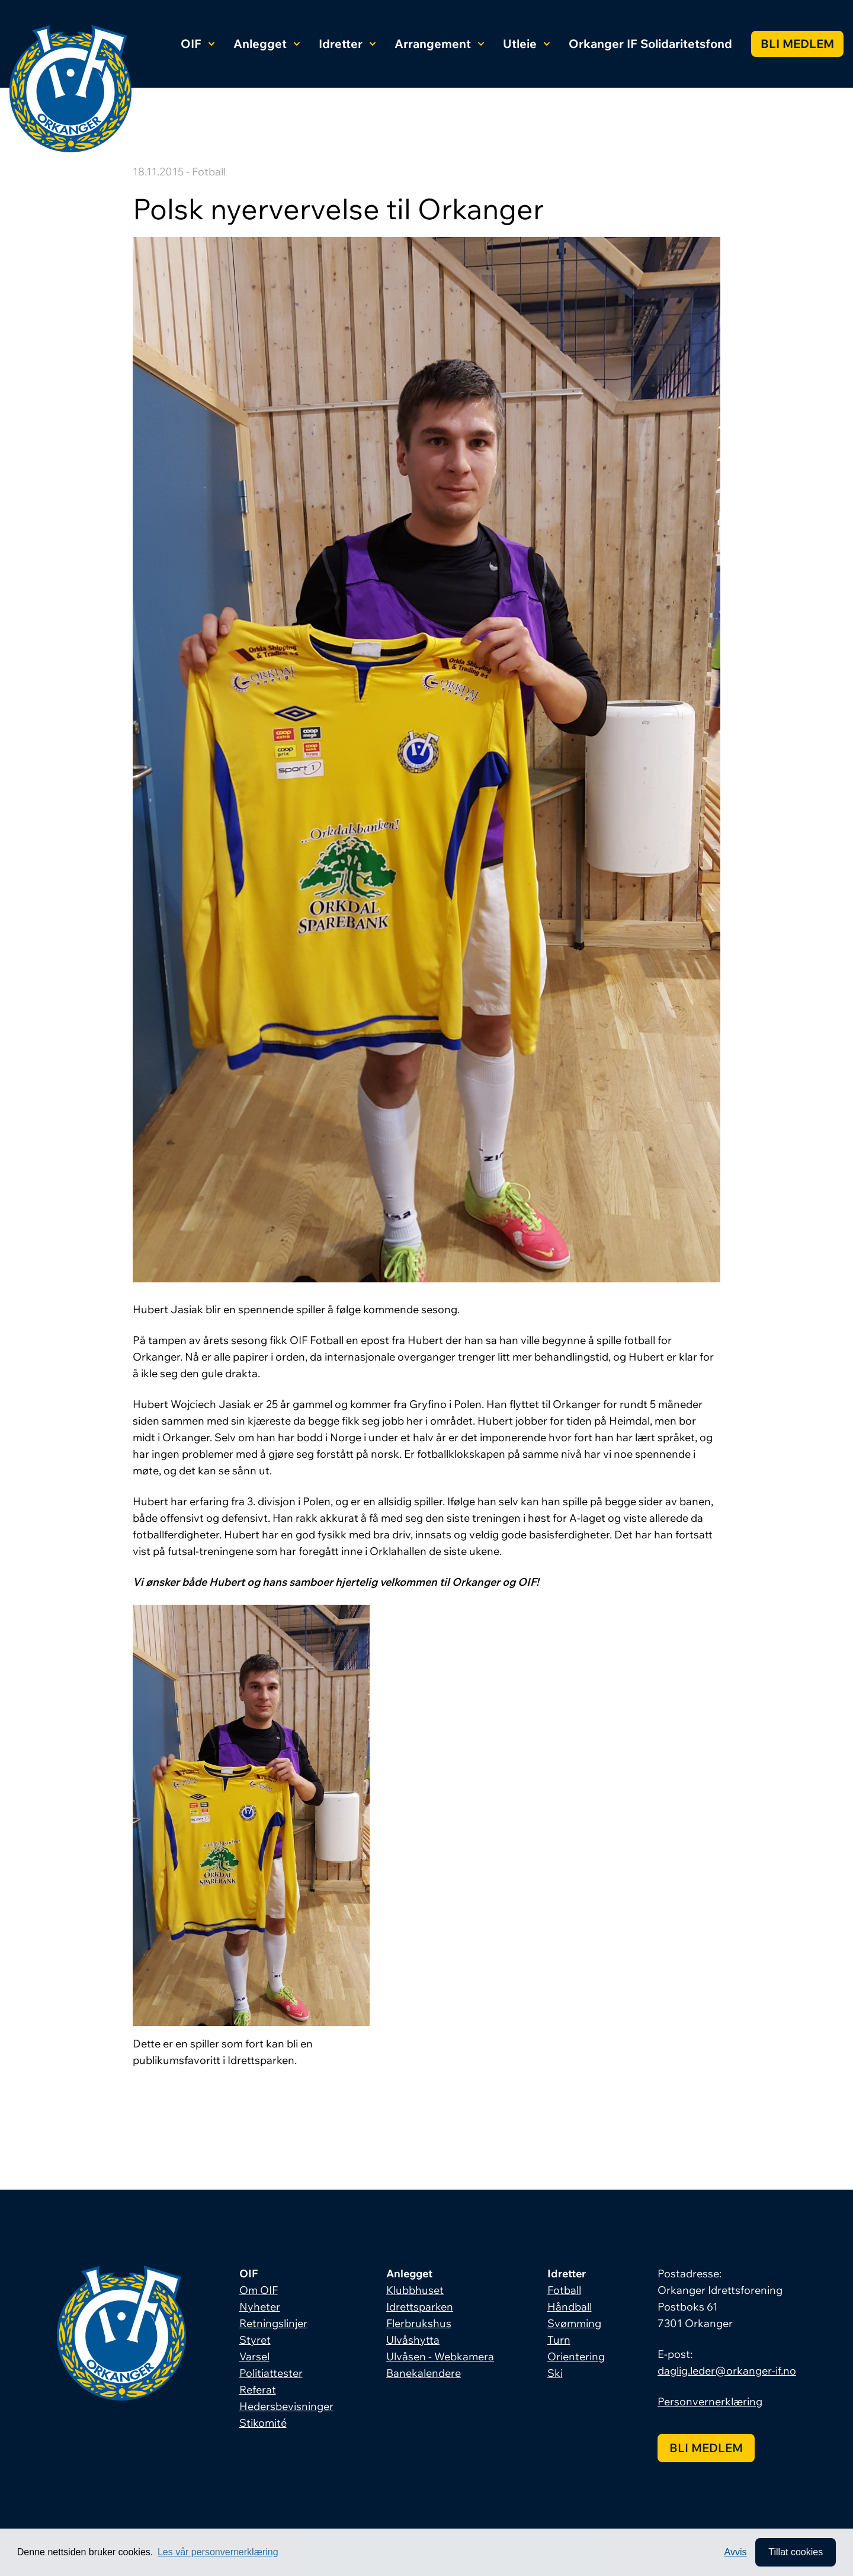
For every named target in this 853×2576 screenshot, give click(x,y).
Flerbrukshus (418, 2323)
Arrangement (439, 43)
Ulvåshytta (413, 2340)
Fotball (564, 2290)
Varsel (254, 2356)
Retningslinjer (273, 2323)
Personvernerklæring (710, 2401)
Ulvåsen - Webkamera (440, 2356)
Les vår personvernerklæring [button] (218, 2552)
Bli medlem (797, 43)
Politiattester (271, 2373)
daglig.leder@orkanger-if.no (727, 2370)
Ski (555, 2373)
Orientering (576, 2356)
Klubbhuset (415, 2290)
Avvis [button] (735, 2552)
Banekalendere (423, 2373)
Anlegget (266, 43)
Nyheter (259, 2306)
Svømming (574, 2323)
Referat (257, 2389)
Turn (558, 2340)
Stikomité (263, 2423)
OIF (197, 43)
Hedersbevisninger (286, 2406)
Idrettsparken (419, 2306)
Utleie (526, 43)
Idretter (347, 43)
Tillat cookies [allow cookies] (795, 2552)
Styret (255, 2340)
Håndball (569, 2306)
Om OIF (258, 2290)
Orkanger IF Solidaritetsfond (650, 43)
